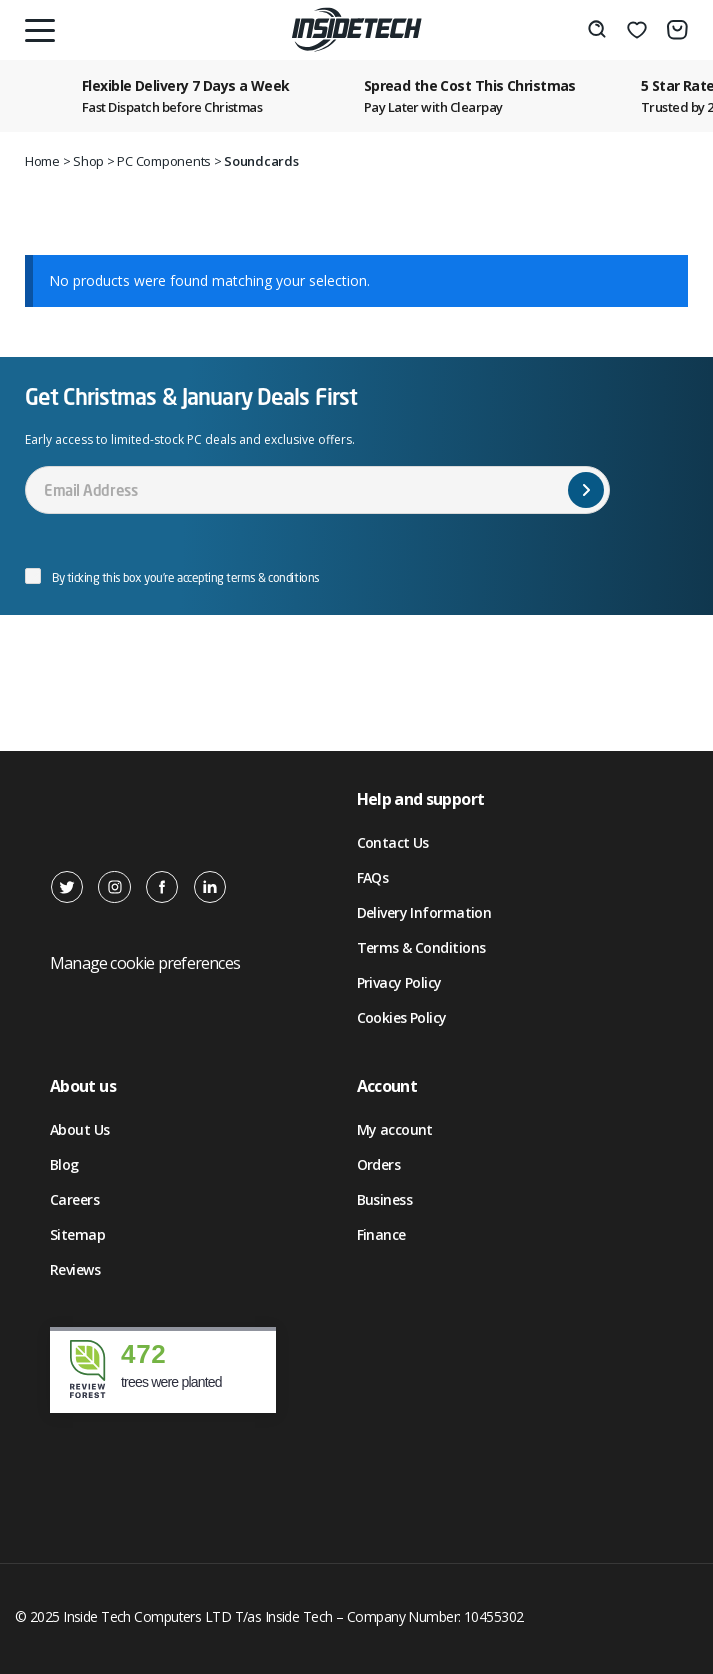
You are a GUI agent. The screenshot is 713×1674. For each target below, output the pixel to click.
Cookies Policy (402, 1017)
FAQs (373, 877)
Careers (74, 1199)
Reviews (75, 1269)
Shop (88, 161)
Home (42, 161)
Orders (379, 1164)
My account (395, 1129)
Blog (64, 1164)
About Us (80, 1129)
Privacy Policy (399, 982)
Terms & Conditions (421, 947)
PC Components (164, 161)
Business (385, 1199)
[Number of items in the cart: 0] (677, 30)
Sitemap (77, 1234)
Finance (381, 1234)
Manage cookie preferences (145, 963)
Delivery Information (424, 912)
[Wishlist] (637, 30)
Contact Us (393, 842)
